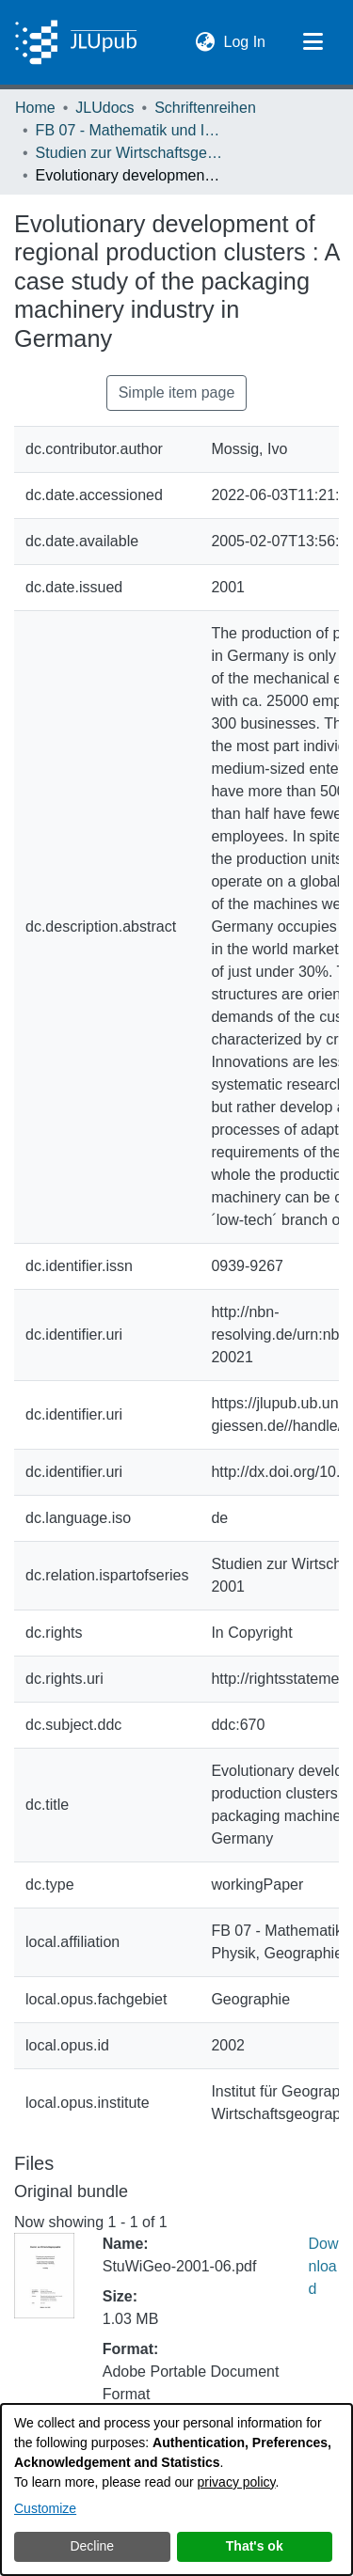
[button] (205, 42)
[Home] (75, 42)
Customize (45, 2508)
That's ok (254, 2545)
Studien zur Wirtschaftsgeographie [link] (130, 153)
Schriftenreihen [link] (205, 108)
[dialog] (176, 2489)
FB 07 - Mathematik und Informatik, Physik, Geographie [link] (130, 130)
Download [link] (324, 2266)
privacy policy (237, 2482)
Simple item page (177, 393)
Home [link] (35, 108)
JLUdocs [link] (104, 108)
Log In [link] (245, 40)
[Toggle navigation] (312, 42)
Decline (92, 2545)
